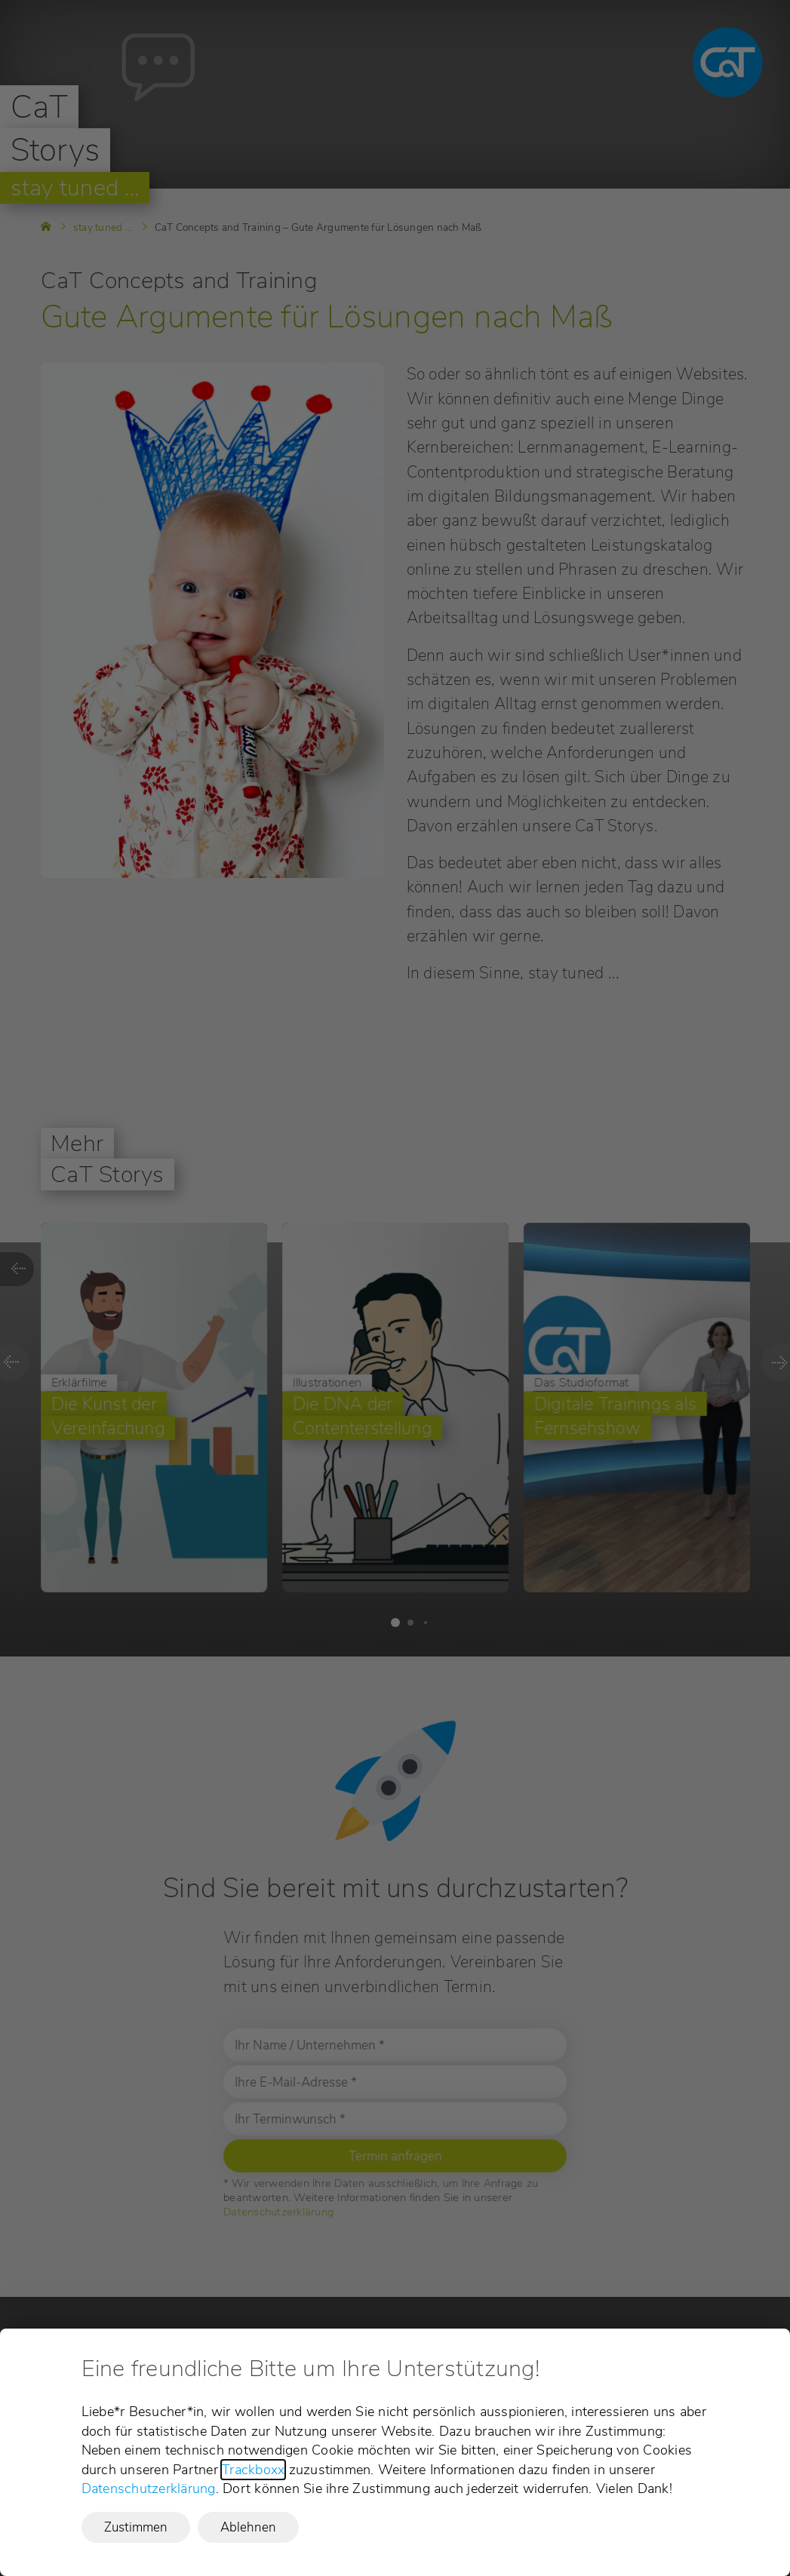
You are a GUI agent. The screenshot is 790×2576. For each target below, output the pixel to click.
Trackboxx (253, 2470)
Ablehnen (248, 2527)
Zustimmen (136, 2527)
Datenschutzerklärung (148, 2488)
